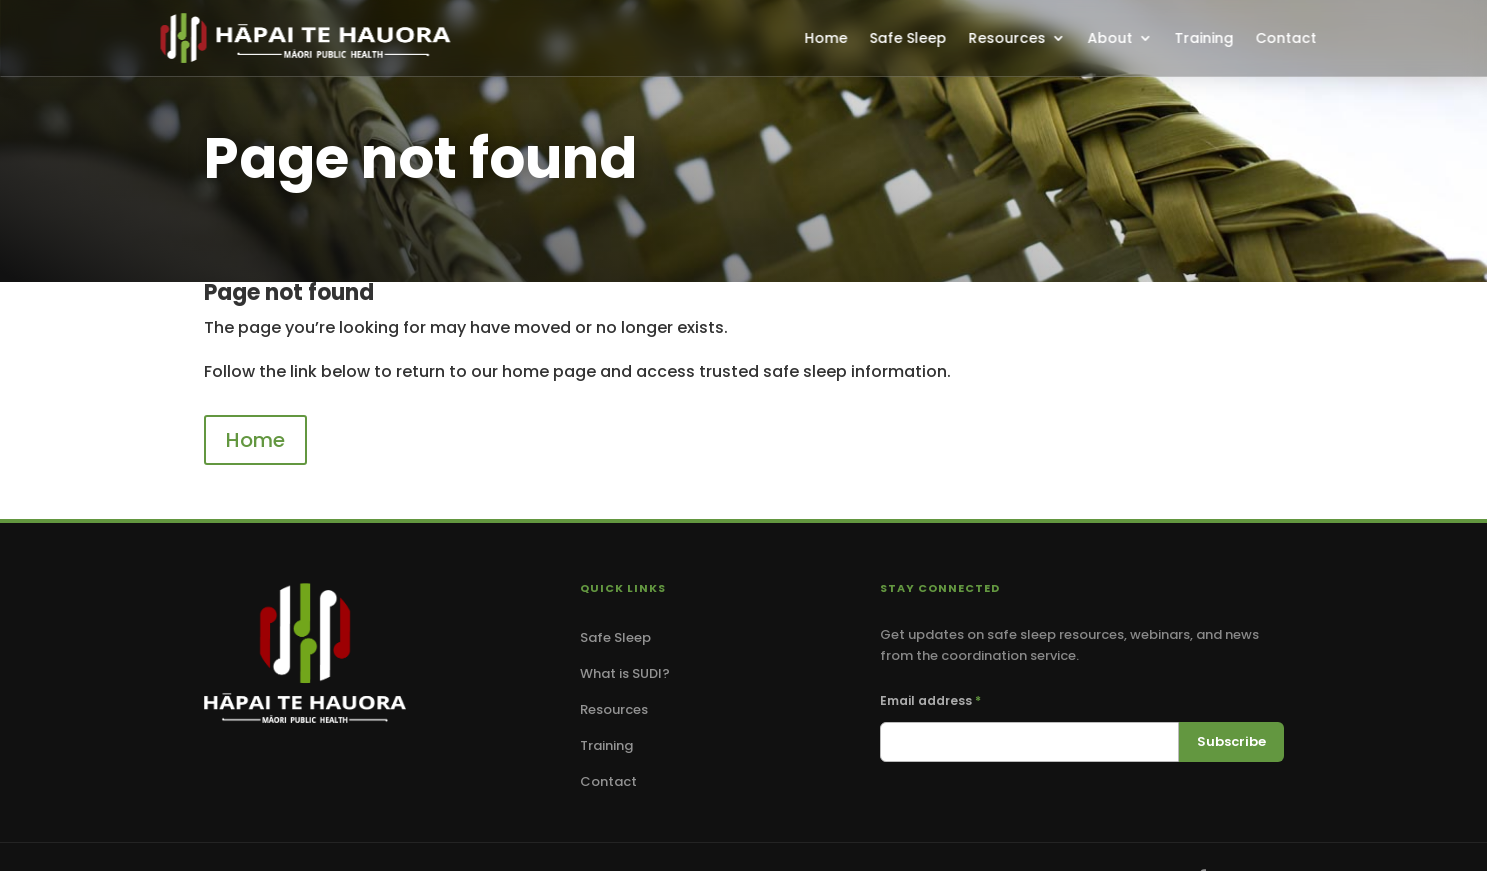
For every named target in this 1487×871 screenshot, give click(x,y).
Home (825, 38)
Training (1203, 38)
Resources (1006, 38)
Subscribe (1231, 741)
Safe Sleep (907, 38)
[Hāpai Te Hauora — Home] (305, 653)
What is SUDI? (625, 673)
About (1109, 38)
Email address (930, 700)
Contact (1285, 38)
